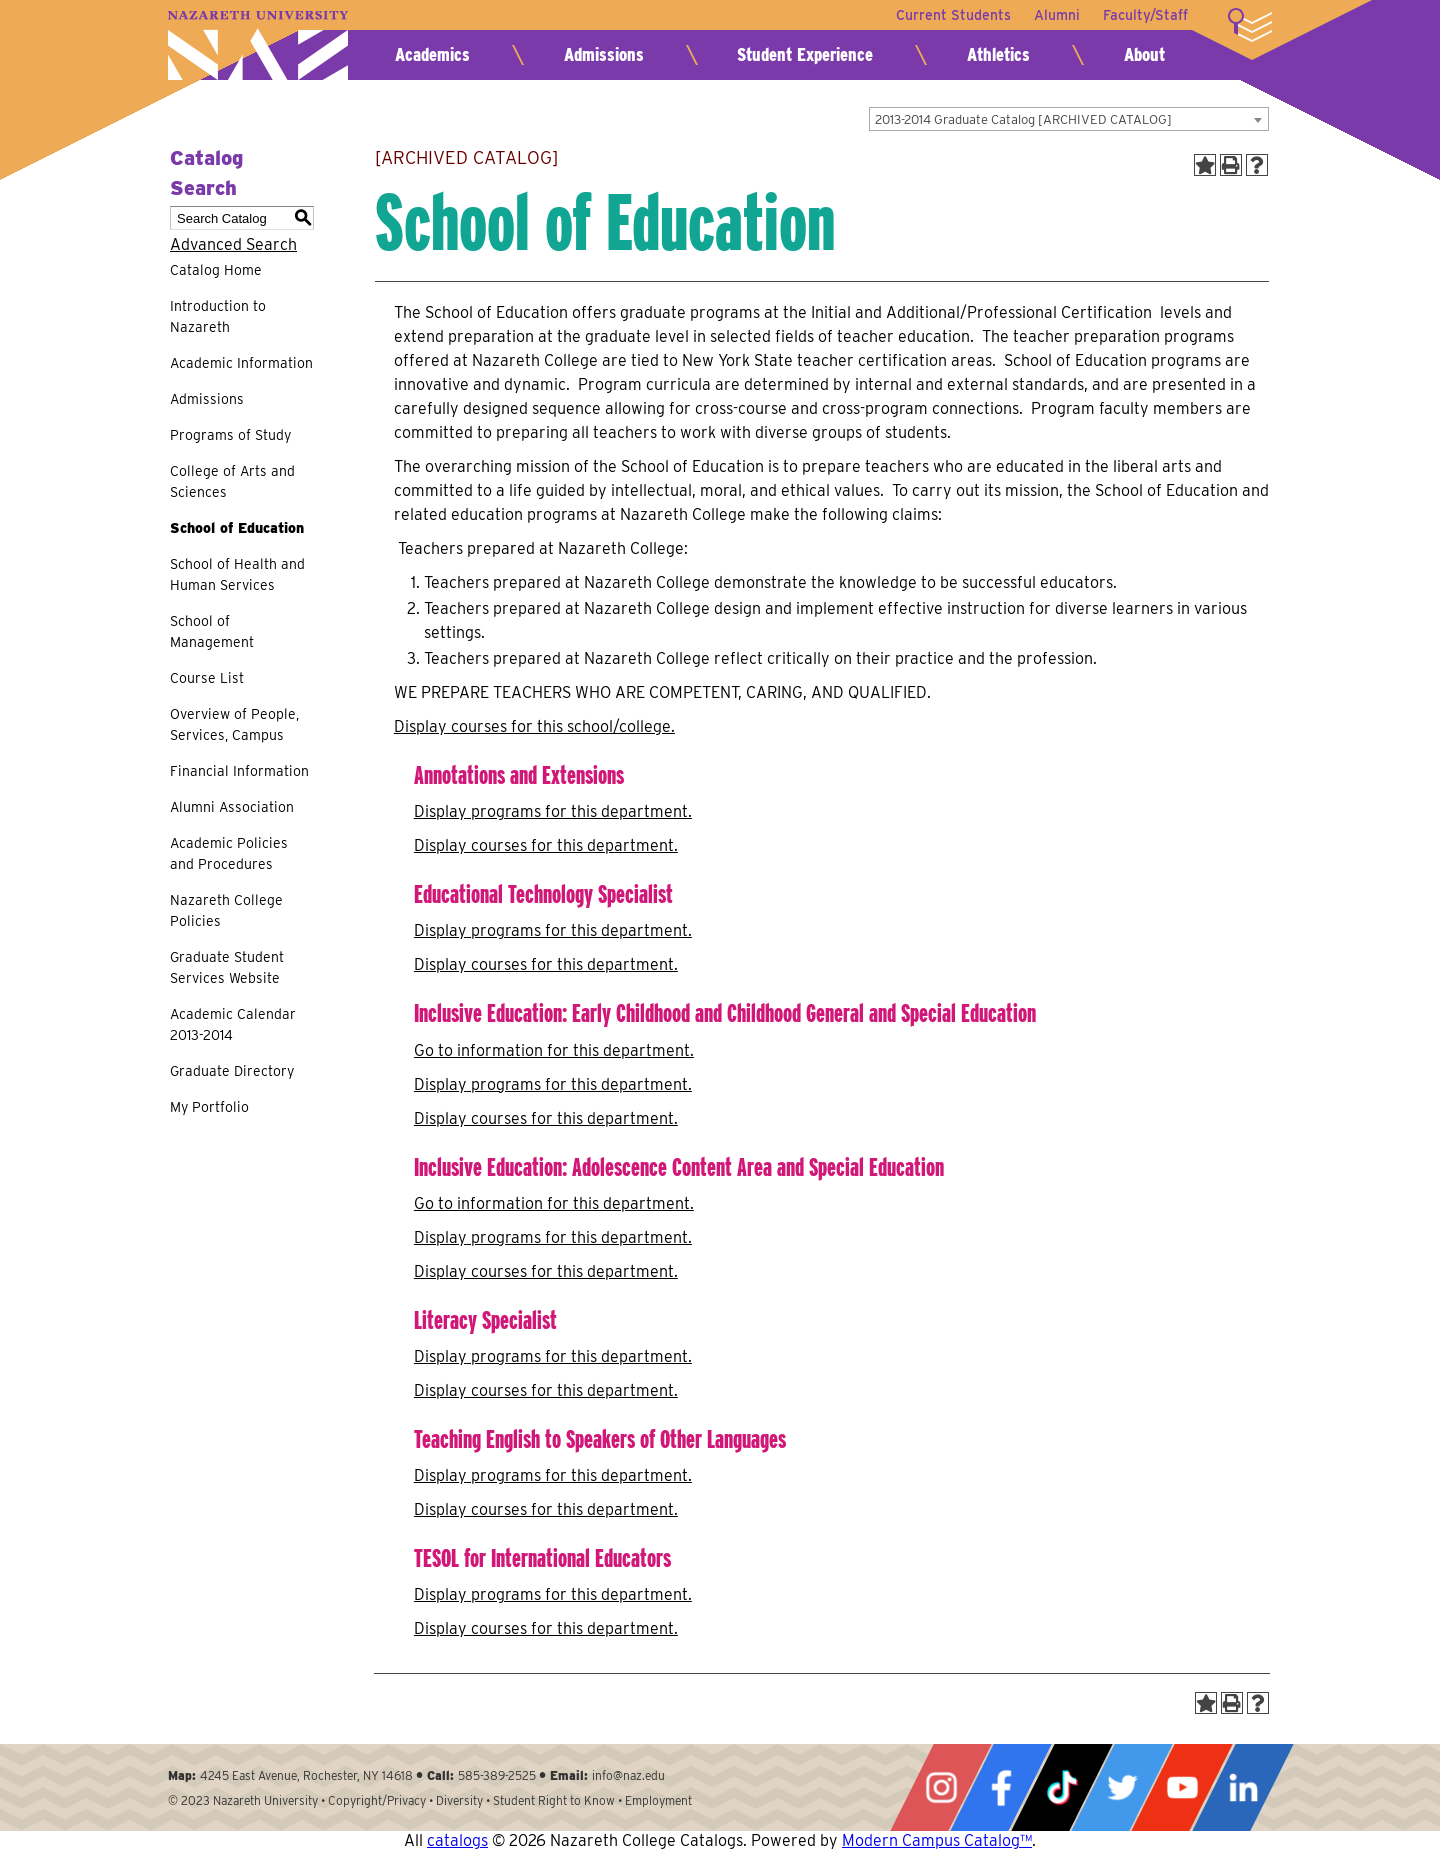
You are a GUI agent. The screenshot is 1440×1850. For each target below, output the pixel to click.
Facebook (1001, 1787)
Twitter (1122, 1787)
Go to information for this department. (554, 1050)
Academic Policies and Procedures (229, 853)
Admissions (604, 54)
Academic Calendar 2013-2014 (233, 1024)
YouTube (1182, 1787)
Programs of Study (230, 435)
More (1250, 25)
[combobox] (1069, 119)
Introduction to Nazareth (218, 316)
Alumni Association (232, 807)
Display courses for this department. (546, 845)
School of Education (237, 528)
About (1144, 54)
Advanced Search (233, 244)
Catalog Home (216, 270)
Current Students (951, 15)
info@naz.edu (628, 1775)
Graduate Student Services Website (227, 967)
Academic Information (241, 363)
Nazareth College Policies (226, 910)
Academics (432, 54)
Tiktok (1062, 1787)
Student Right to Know (554, 1800)
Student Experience (805, 54)
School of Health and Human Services (237, 574)
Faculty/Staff (1145, 15)
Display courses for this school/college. (534, 726)
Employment (658, 1800)
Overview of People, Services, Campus (234, 724)
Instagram (941, 1787)
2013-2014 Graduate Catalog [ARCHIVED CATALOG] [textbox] (1023, 119)
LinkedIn (1243, 1787)
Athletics (998, 54)
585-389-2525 (497, 1775)
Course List (207, 678)
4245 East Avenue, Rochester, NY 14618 (306, 1775)
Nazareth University (258, 45)
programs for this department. (553, 811)
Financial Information (239, 771)
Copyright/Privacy (377, 1800)
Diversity (459, 1800)
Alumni (1056, 15)
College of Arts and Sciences (232, 481)
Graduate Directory (232, 1071)
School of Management (212, 631)
